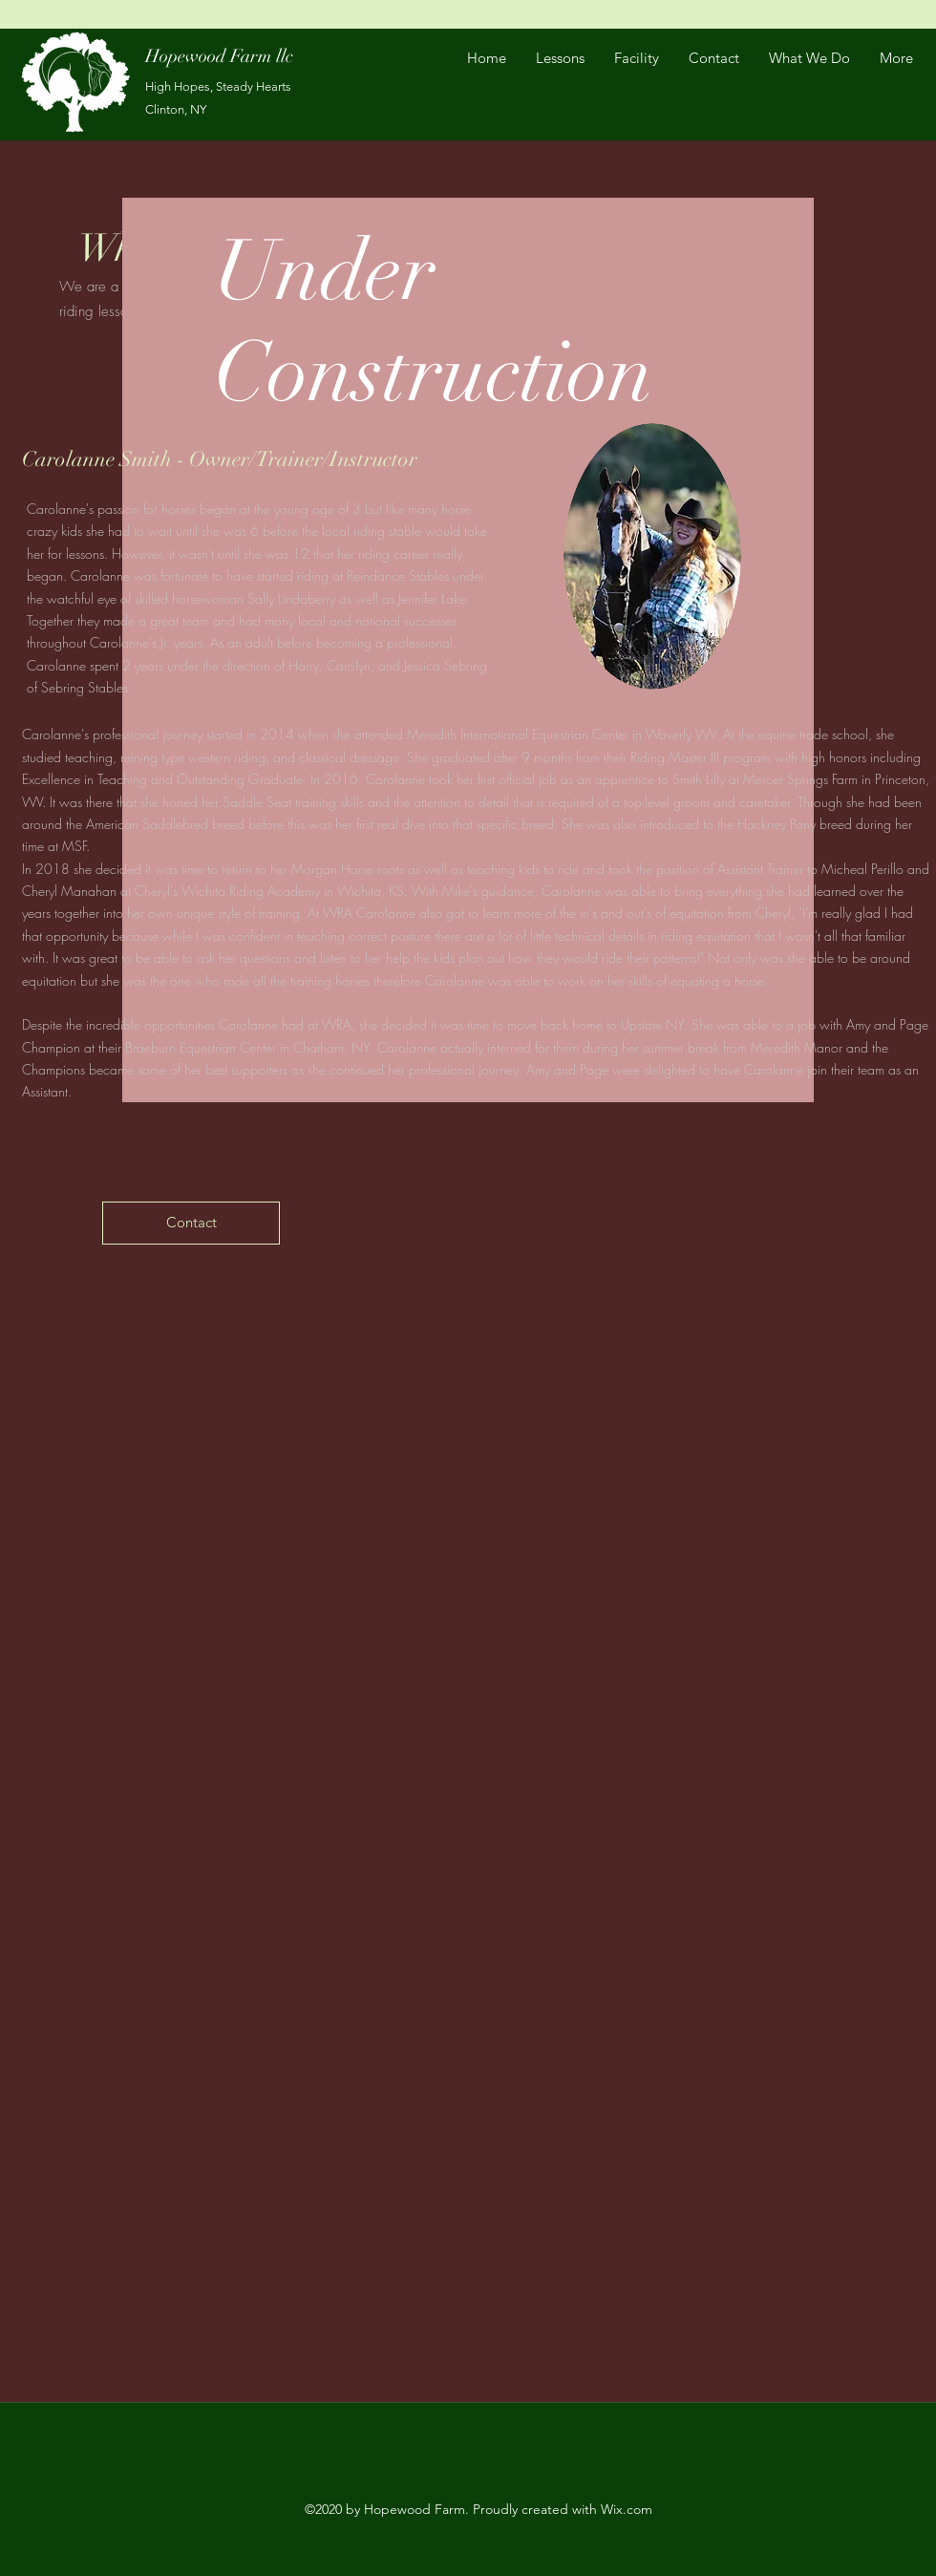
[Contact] (191, 1223)
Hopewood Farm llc (219, 56)
